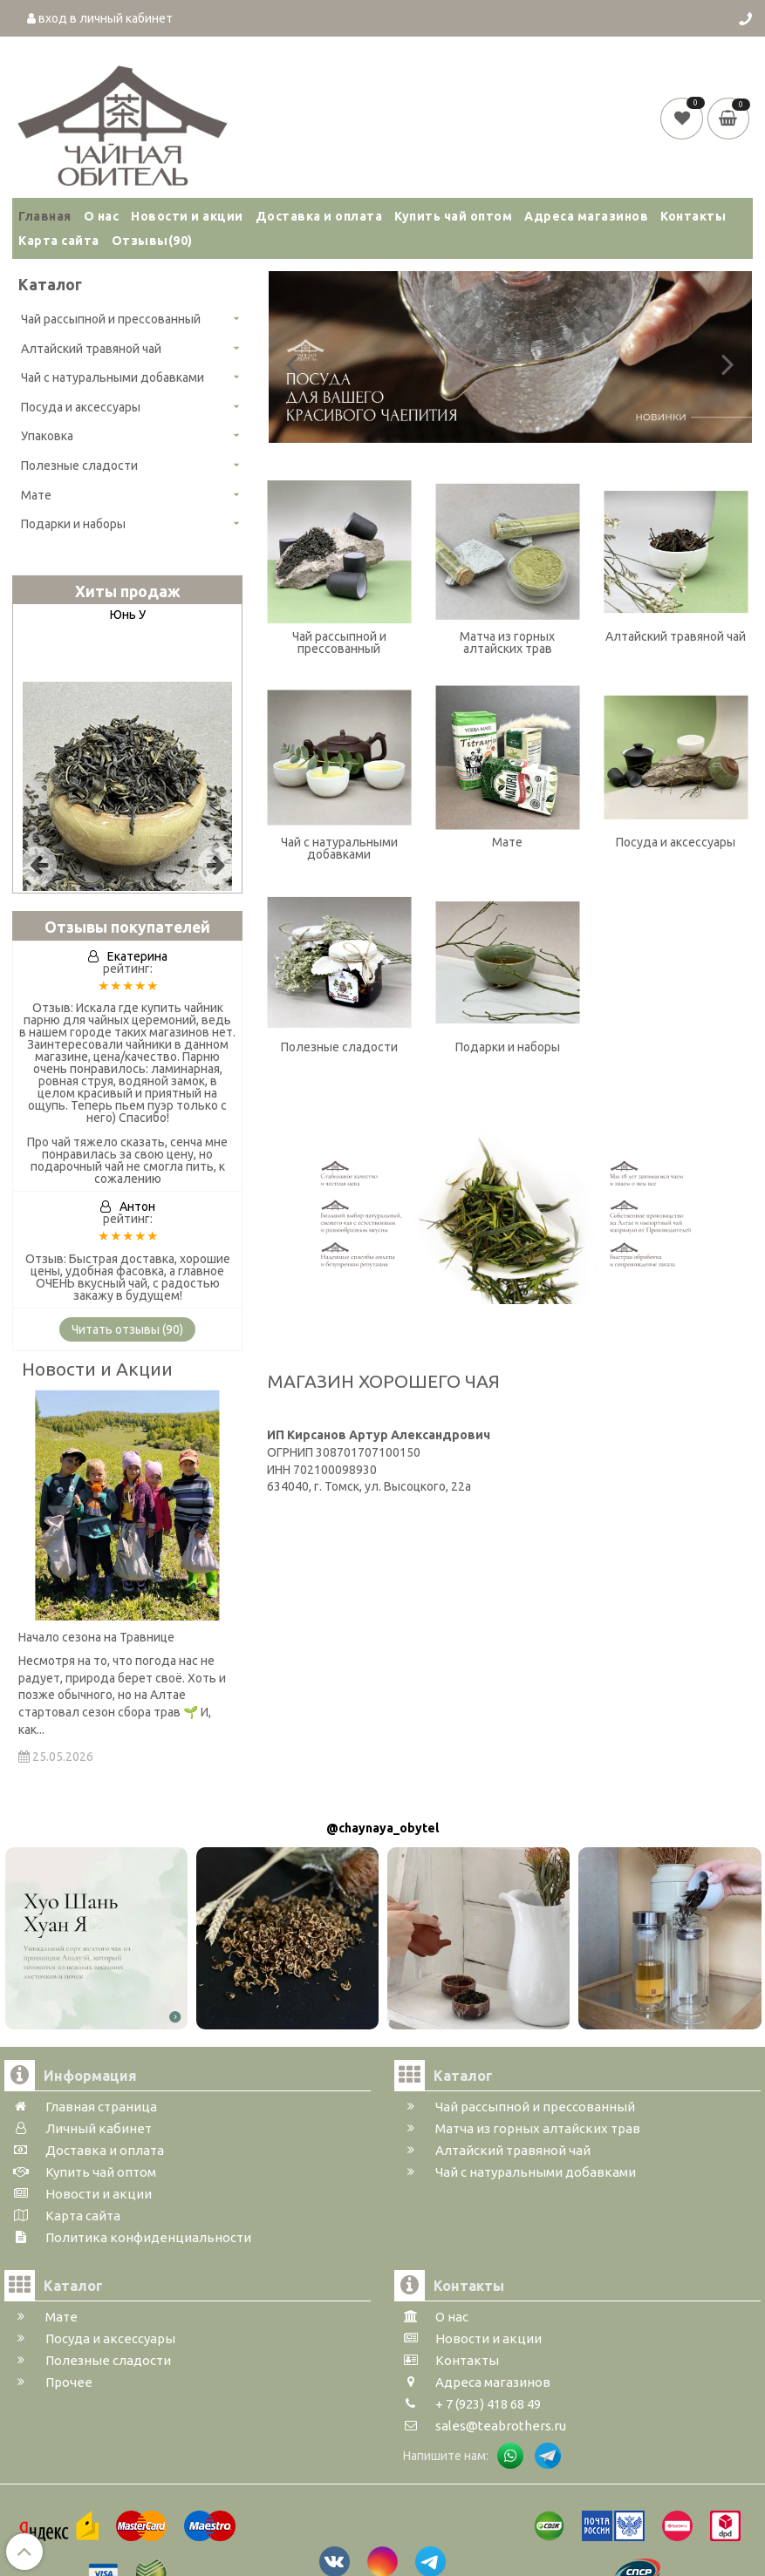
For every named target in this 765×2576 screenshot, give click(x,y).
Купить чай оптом (453, 216)
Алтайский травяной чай (91, 349)
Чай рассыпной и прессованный (111, 319)
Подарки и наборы (73, 524)
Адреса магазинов (586, 216)
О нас (102, 216)
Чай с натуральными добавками (112, 377)
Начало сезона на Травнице (96, 1637)
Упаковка (47, 436)
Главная (45, 216)
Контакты (693, 216)
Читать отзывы (127, 1329)
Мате (36, 495)
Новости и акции (187, 216)
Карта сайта (58, 241)
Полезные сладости (79, 465)
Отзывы (152, 241)
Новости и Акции (97, 1368)
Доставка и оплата (319, 216)
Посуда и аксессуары (80, 407)
